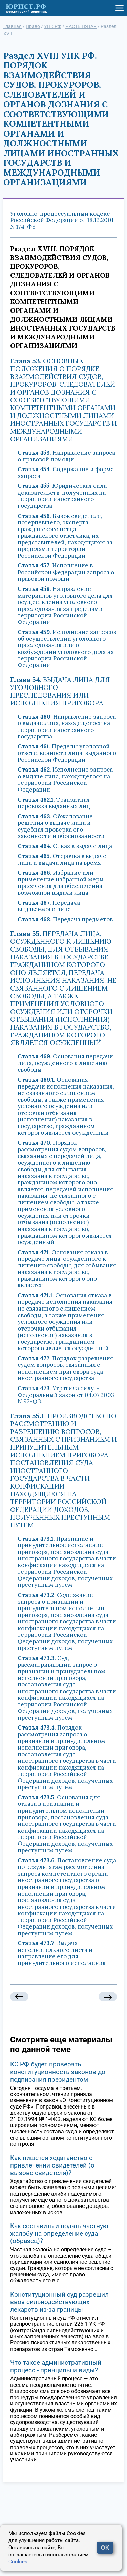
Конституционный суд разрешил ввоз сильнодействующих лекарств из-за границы (59, 2302)
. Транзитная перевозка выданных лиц (54, 803)
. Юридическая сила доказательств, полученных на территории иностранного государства (62, 496)
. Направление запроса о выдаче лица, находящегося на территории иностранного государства (67, 726)
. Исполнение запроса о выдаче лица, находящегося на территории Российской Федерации (65, 779)
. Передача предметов (65, 919)
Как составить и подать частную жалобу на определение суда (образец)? (59, 2233)
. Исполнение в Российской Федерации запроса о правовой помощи (66, 572)
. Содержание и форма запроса (66, 472)
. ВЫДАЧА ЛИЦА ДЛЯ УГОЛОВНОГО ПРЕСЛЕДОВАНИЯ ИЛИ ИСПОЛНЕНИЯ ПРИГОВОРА (60, 691)
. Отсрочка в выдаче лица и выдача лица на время (62, 859)
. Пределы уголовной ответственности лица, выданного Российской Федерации (67, 753)
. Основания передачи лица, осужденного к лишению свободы (65, 1063)
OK (105, 2547)
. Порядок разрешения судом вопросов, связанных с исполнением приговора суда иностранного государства (65, 1368)
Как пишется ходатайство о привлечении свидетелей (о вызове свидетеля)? (52, 2165)
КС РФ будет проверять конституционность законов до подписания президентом (57, 2071)
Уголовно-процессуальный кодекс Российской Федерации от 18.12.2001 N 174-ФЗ (62, 220)
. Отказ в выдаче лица (65, 846)
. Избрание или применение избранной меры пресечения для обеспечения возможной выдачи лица (61, 882)
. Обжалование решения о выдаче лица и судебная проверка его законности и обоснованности (61, 826)
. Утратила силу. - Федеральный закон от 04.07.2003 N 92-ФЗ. (66, 1394)
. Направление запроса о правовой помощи (66, 456)
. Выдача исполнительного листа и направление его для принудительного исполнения (62, 1953)
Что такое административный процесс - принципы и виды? (55, 2366)
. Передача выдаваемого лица (49, 906)
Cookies (17, 2562)
